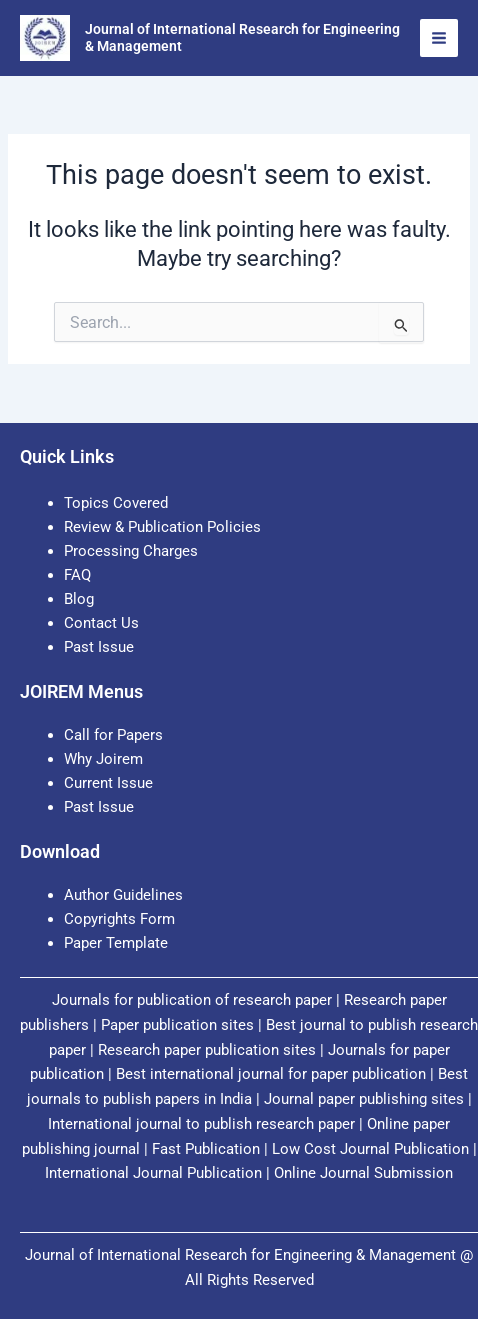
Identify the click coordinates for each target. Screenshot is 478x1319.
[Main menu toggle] (439, 38)
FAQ (77, 575)
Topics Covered (116, 503)
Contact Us (101, 623)
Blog (79, 599)
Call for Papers (113, 735)
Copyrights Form (119, 919)
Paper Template (116, 943)
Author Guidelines (123, 895)
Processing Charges (131, 551)
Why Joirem (105, 759)
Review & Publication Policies (162, 527)
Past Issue (99, 647)
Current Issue (108, 783)
